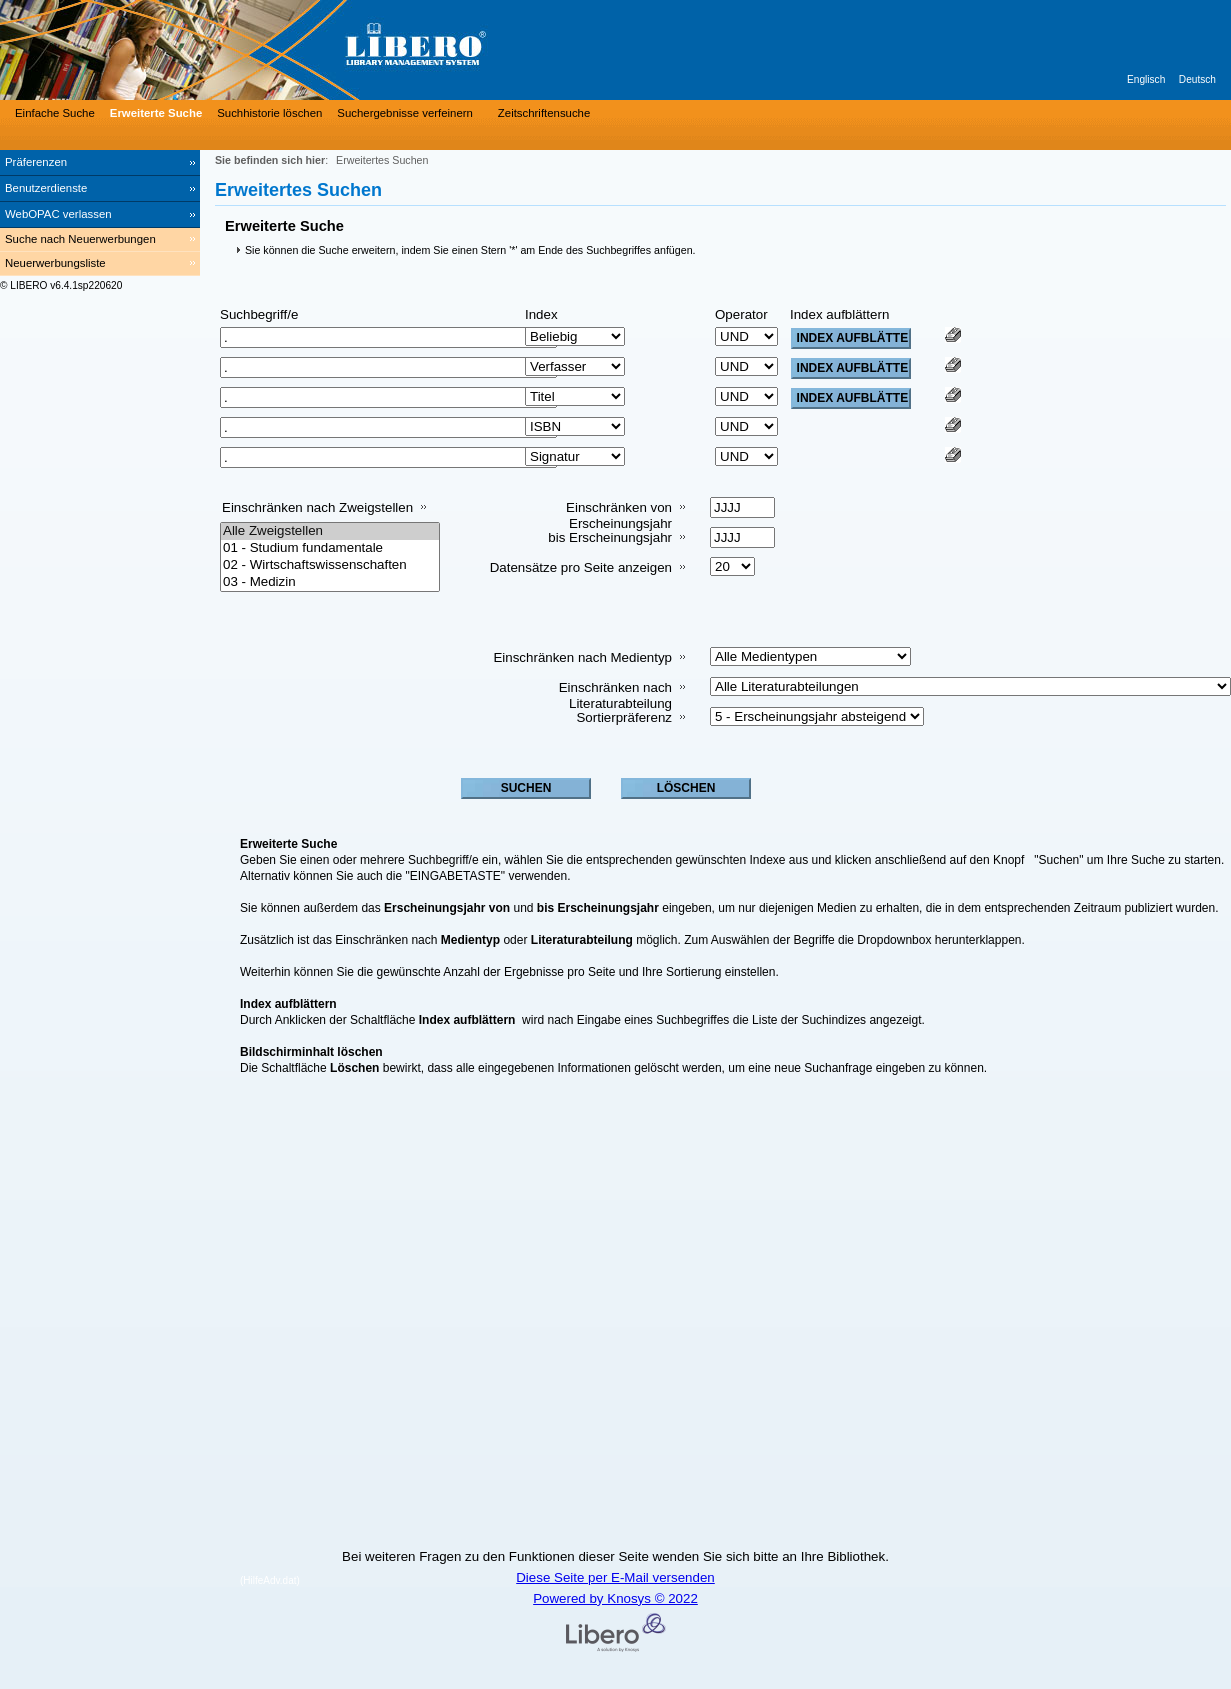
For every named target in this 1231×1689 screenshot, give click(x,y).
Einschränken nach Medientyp (582, 657)
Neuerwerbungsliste (55, 263)
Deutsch (1197, 79)
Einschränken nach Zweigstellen (317, 507)
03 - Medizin (330, 582)
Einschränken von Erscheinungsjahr (619, 515)
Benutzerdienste (46, 188)
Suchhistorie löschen (269, 113)
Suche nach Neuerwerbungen (80, 239)
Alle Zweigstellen (330, 531)
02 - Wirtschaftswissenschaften (330, 565)
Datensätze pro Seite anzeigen (581, 567)
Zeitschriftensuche (544, 113)
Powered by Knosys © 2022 (615, 1598)
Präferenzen (36, 162)
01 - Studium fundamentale (330, 548)
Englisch (1146, 79)
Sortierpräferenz (624, 717)
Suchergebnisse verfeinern (405, 113)
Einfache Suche (55, 113)
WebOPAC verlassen (58, 214)
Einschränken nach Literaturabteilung (615, 695)
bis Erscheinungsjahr (610, 537)
